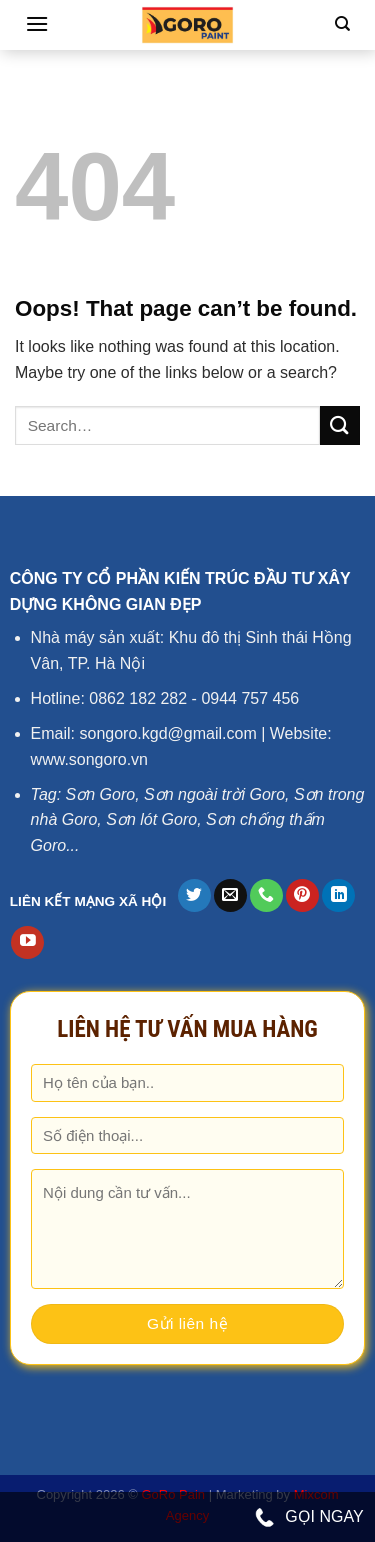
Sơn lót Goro (151, 819)
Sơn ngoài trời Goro (214, 794)
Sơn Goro (101, 794)
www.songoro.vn (89, 759)
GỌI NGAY (309, 1518)
